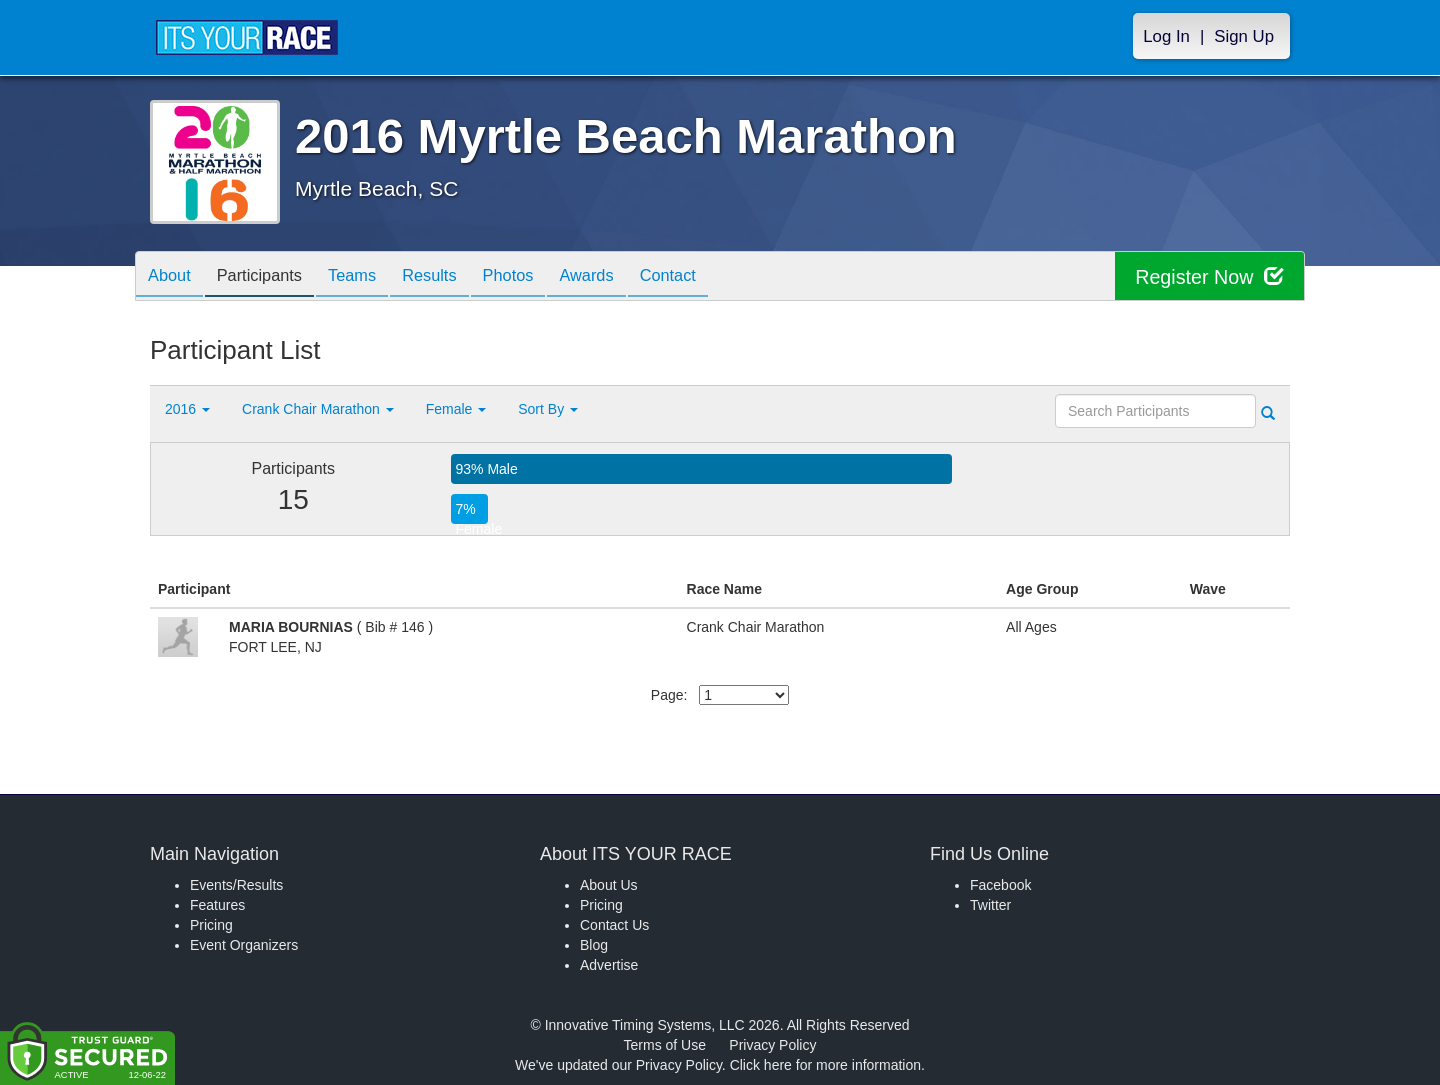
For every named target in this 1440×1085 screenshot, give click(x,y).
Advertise (609, 965)
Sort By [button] (548, 409)
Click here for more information (825, 1065)
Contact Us (614, 925)
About (173, 277)
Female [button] (456, 409)
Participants (271, 277)
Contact (717, 277)
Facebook (1000, 885)
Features (217, 905)
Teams (371, 277)
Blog (594, 945)
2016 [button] (187, 409)
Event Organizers (244, 945)
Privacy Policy (772, 1045)
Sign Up (1244, 36)
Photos (542, 277)
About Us (609, 885)
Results (456, 277)
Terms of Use (665, 1045)
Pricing (211, 925)
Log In (1166, 36)
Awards (628, 277)
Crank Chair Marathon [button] (318, 409)
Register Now (1208, 276)
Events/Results (236, 885)
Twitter (990, 905)
